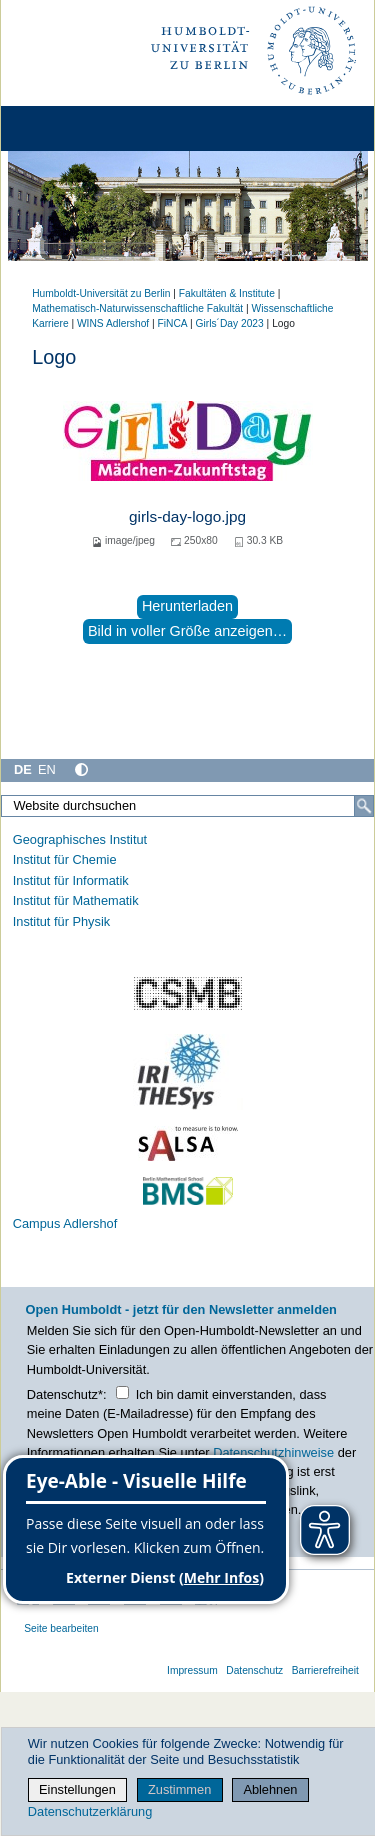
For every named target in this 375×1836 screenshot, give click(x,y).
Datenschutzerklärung (90, 1811)
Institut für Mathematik (76, 900)
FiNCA (173, 323)
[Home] (72, 128)
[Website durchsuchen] (187, 806)
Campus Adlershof (65, 1223)
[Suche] (364, 806)
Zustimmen (179, 1789)
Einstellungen (77, 1789)
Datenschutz (254, 1670)
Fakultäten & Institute (227, 293)
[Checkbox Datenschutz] (122, 1392)
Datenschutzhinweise (273, 1452)
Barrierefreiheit (325, 1670)
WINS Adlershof (113, 323)
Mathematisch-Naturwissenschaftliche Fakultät (137, 308)
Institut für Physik (61, 921)
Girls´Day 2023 (230, 323)
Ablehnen (270, 1789)
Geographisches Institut (80, 839)
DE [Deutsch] (23, 769)
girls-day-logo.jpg (187, 516)
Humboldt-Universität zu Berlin (101, 293)
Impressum (192, 1670)
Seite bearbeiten (61, 1628)
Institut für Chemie (65, 859)
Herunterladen (187, 606)
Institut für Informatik (71, 880)
